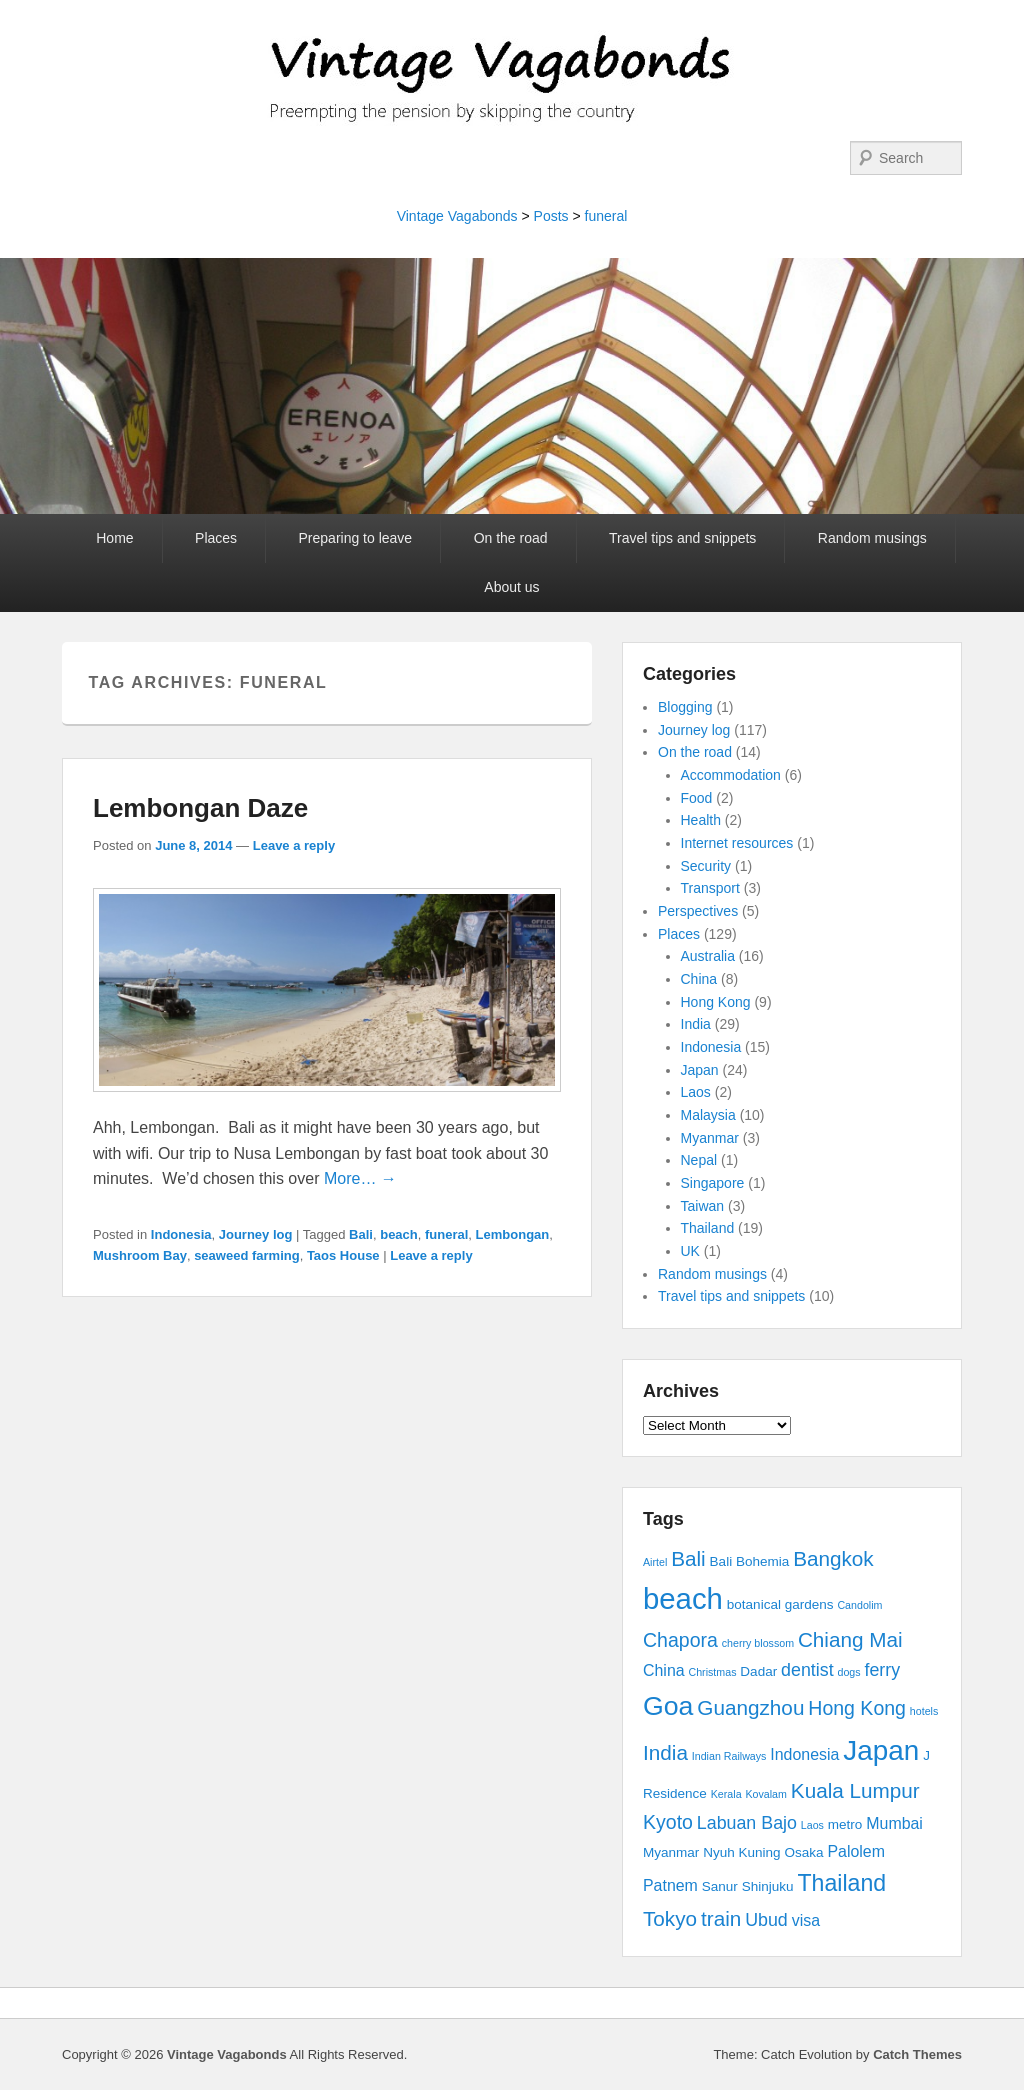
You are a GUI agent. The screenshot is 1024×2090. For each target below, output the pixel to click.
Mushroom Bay (140, 1255)
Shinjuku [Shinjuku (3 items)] (768, 1886)
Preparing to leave (356, 538)
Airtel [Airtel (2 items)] (655, 1562)
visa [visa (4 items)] (806, 1920)
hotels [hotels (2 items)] (924, 1711)
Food (697, 798)
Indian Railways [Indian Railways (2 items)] (729, 1756)
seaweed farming (247, 1255)
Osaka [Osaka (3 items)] (804, 1852)
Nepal (699, 1160)
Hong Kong (716, 1002)
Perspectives (698, 911)
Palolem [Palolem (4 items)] (856, 1851)
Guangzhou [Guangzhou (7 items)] (750, 1707)
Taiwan (703, 1206)
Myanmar (710, 1138)
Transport (710, 888)
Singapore (713, 1183)
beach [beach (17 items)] (683, 1598)
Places (216, 538)
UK (690, 1251)
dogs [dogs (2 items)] (848, 1672)
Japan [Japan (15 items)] (881, 1750)
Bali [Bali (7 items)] (688, 1558)
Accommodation (731, 775)
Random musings (872, 538)
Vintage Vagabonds (457, 216)
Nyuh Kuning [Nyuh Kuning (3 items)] (741, 1852)
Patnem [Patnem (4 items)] (670, 1885)
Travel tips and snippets (682, 538)
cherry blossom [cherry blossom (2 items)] (758, 1643)
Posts (551, 216)
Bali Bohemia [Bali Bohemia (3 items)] (750, 1561)
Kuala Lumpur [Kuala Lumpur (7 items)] (855, 1790)
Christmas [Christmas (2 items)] (713, 1672)
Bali (361, 1234)
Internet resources (737, 843)
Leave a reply (294, 845)
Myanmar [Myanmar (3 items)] (671, 1852)
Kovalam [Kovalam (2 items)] (765, 1794)
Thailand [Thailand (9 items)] (841, 1883)
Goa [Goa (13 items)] (668, 1706)
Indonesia (181, 1234)
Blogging (685, 707)
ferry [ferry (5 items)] (882, 1670)
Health (701, 820)
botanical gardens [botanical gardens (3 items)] (780, 1604)
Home (114, 538)
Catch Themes (917, 2054)
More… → (360, 1178)
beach (399, 1234)
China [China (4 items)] (664, 1670)
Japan (700, 1070)
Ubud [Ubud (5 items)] (766, 1920)
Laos (696, 1092)
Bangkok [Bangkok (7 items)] (833, 1558)
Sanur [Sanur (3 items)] (720, 1886)
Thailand (708, 1228)
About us (511, 587)
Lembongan (513, 1234)
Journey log (256, 1234)
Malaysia (708, 1115)
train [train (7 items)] (721, 1918)
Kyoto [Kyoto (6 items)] (668, 1822)
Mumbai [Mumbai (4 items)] (894, 1823)
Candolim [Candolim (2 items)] (859, 1605)
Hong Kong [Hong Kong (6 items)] (857, 1708)
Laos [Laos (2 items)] (812, 1825)
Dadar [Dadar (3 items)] (758, 1671)
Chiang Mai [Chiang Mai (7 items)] (850, 1639)
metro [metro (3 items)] (845, 1824)
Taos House (343, 1255)
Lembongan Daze (200, 808)
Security (706, 866)
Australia (708, 956)
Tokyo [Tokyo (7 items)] (670, 1918)
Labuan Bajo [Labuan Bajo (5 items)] (747, 1823)
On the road (511, 538)
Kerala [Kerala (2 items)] (726, 1794)
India (696, 1024)
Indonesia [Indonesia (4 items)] (804, 1754)
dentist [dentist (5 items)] (807, 1670)
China (699, 979)
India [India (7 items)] (665, 1752)
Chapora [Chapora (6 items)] (680, 1640)
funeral (606, 216)
